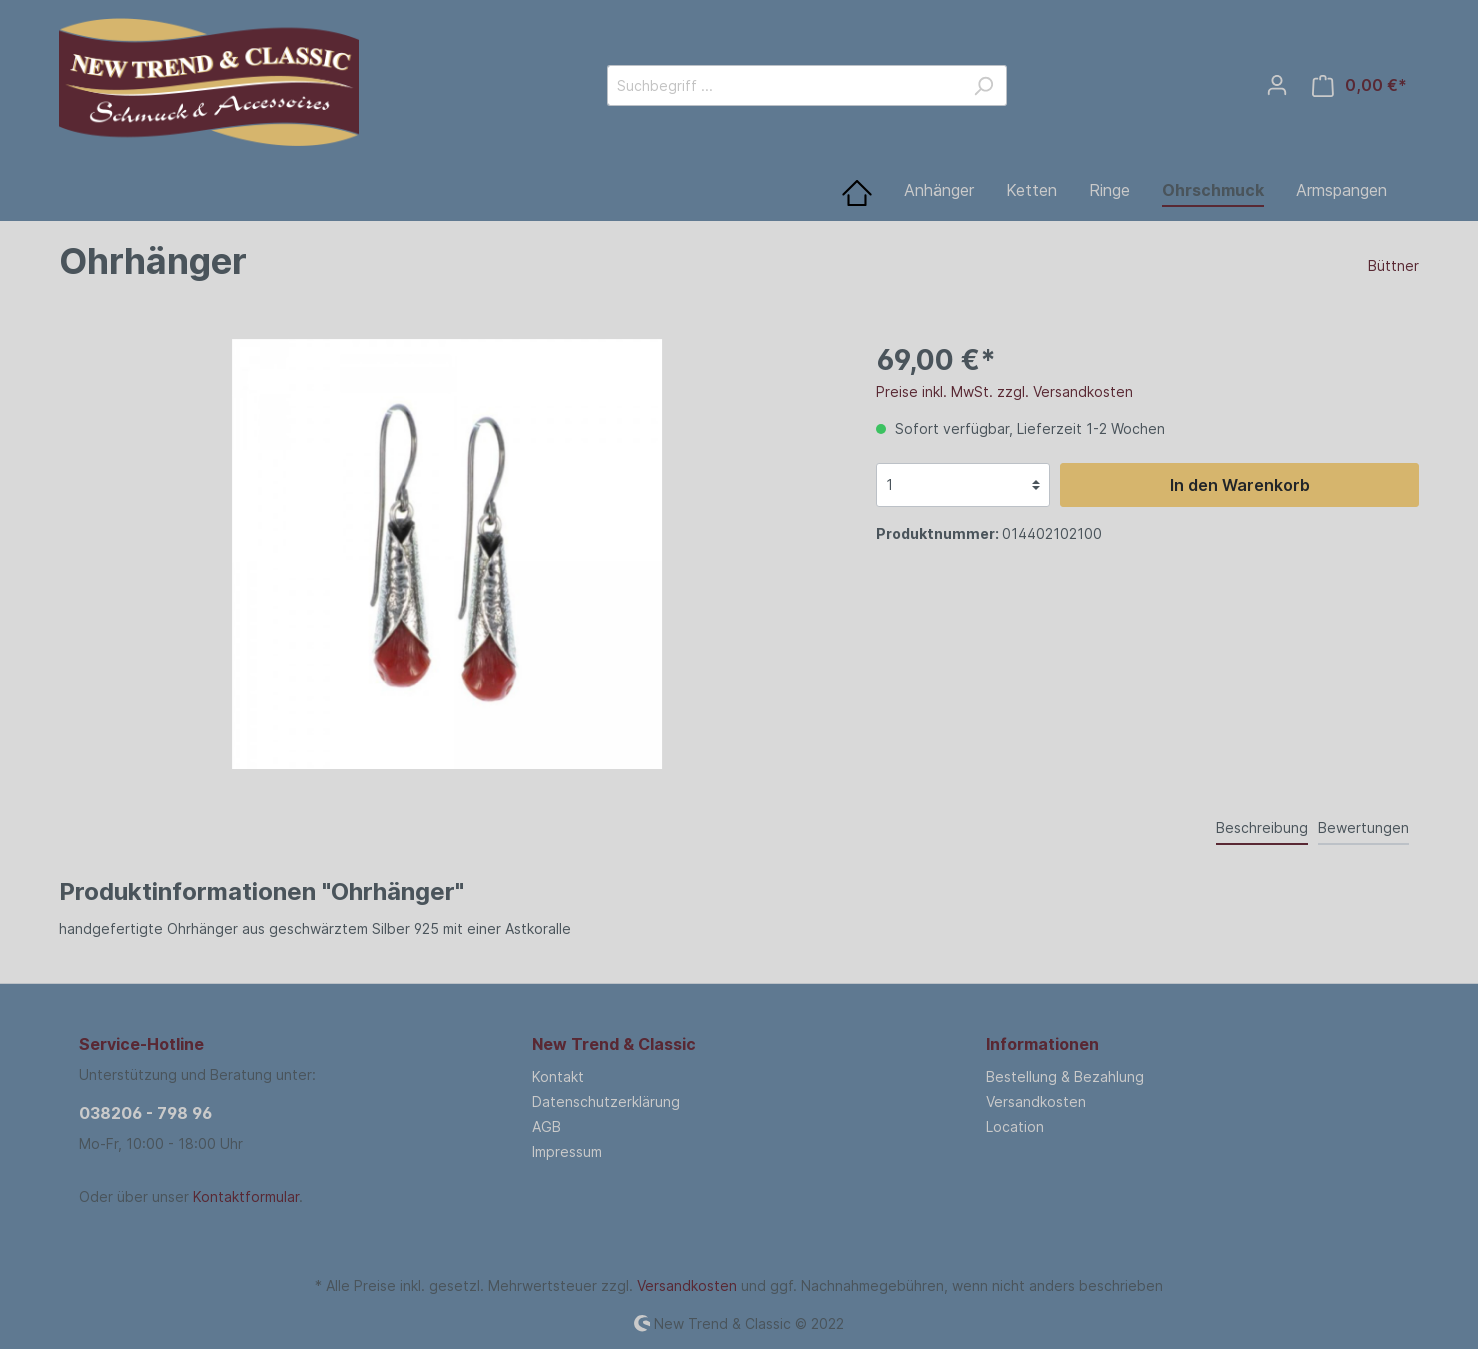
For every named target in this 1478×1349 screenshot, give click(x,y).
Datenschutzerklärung (606, 1101)
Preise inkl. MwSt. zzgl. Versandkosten (1004, 391)
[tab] (1262, 827)
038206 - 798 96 (145, 1113)
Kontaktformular (246, 1196)
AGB (546, 1126)
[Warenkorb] (1359, 85)
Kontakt (558, 1076)
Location (1015, 1126)
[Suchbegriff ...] (784, 85)
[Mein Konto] (1277, 85)
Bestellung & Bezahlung (1065, 1076)
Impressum (567, 1151)
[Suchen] (983, 85)
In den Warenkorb (1240, 485)
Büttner (1393, 265)
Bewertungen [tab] (1363, 827)
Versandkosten (1036, 1101)
